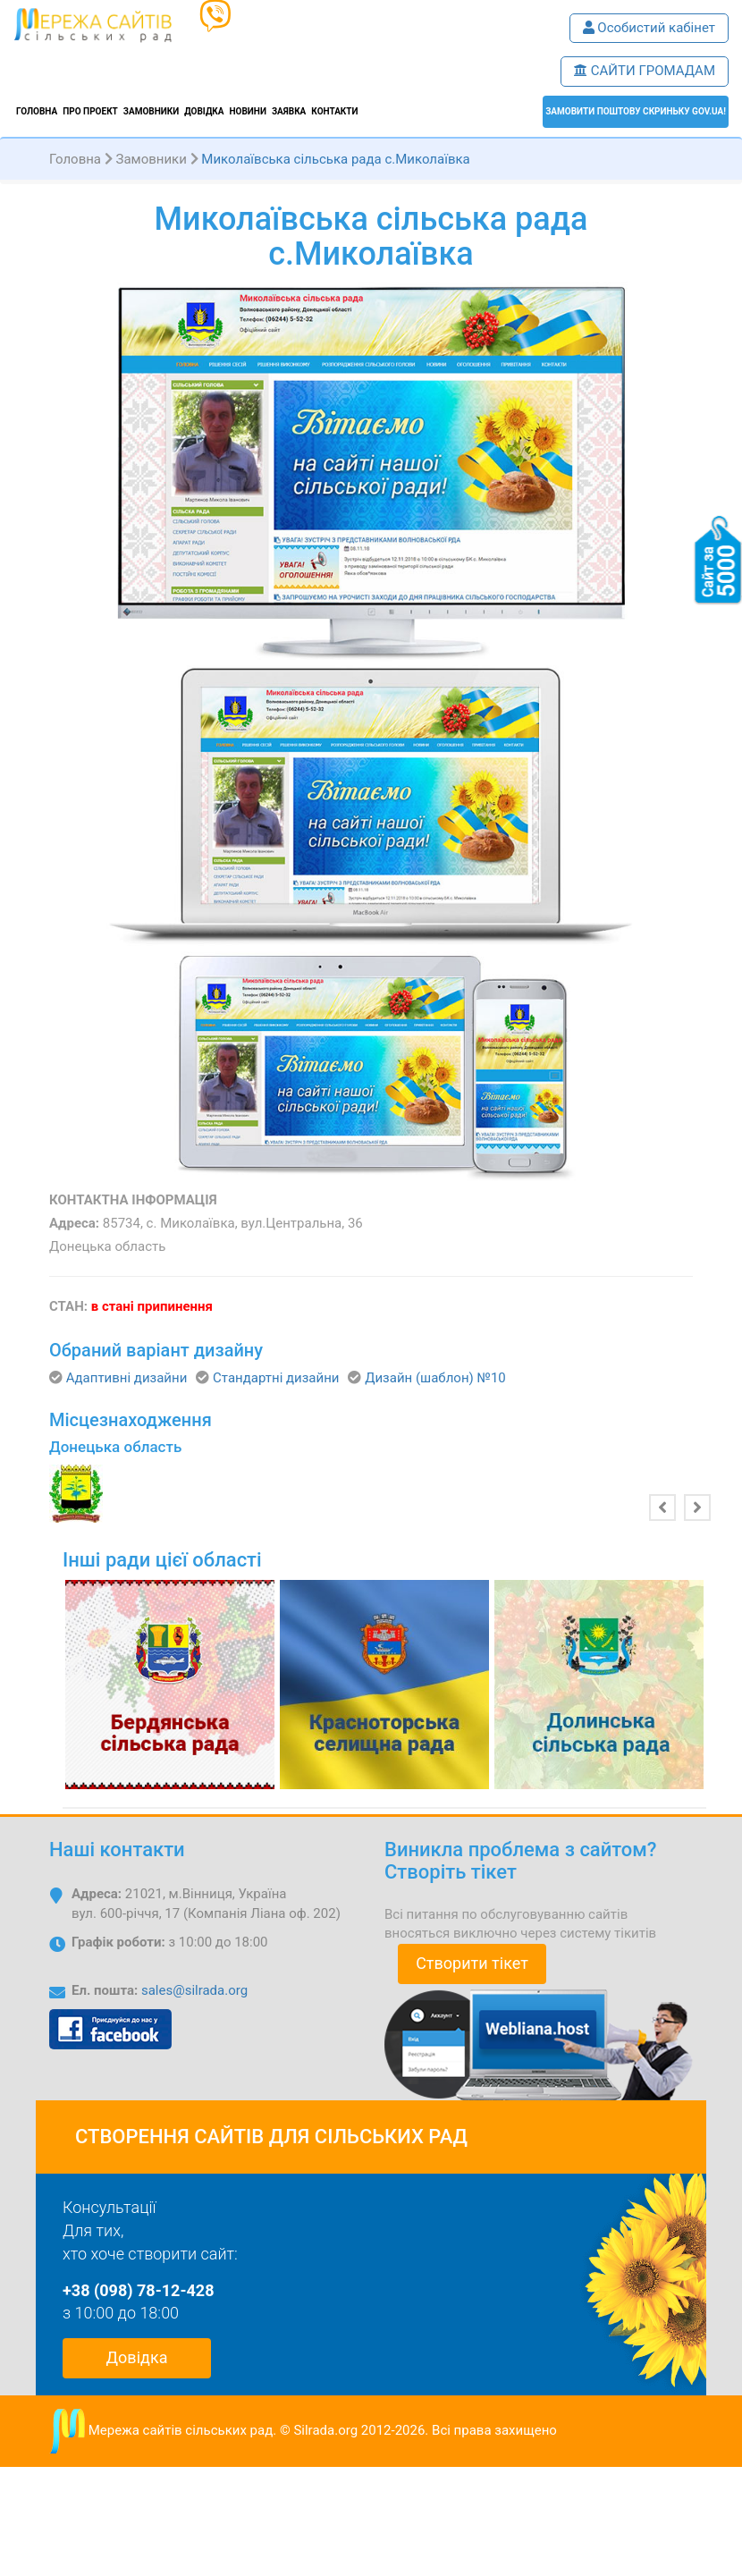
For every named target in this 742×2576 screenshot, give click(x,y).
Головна (36, 111)
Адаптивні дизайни (127, 1378)
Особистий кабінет (649, 28)
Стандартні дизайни (276, 1378)
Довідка (203, 111)
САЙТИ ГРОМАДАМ (644, 71)
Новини (248, 111)
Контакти (334, 111)
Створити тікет (472, 1963)
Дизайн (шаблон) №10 (435, 1378)
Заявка (289, 111)
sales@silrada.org (194, 1990)
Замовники (151, 111)
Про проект (90, 111)
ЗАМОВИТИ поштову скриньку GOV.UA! (635, 111)
